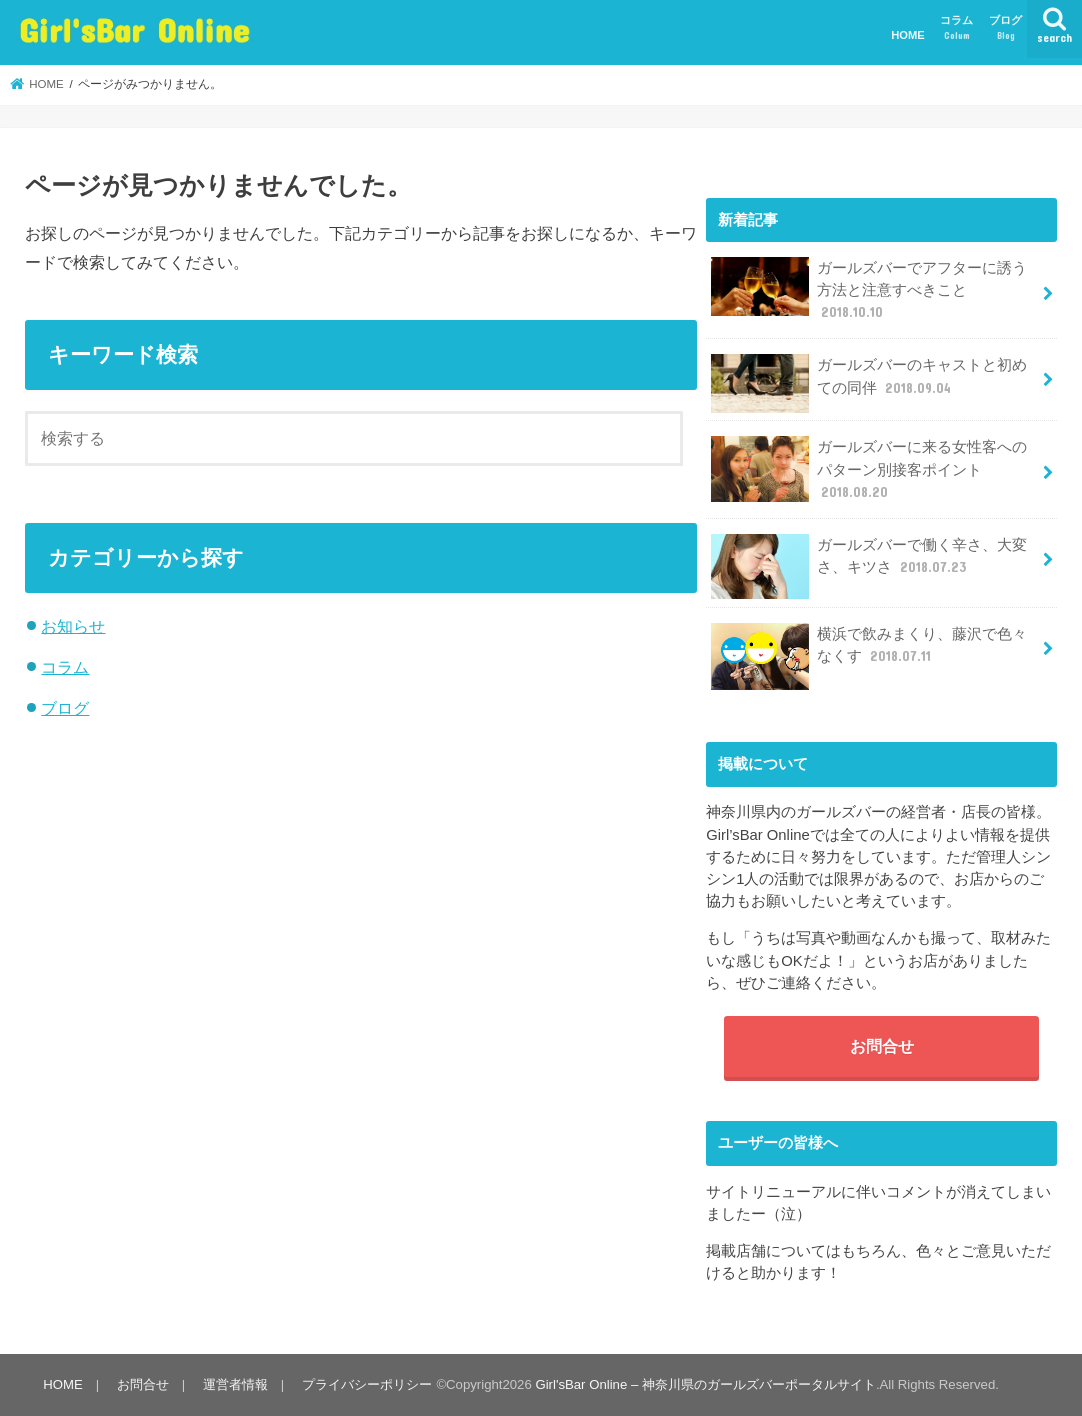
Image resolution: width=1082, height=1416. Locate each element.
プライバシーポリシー (367, 1384)
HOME (908, 35)
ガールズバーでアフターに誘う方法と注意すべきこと (869, 289)
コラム (956, 28)
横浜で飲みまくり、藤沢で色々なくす (869, 652)
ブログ (1005, 28)
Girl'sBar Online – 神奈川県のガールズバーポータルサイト (705, 1384)
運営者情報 (235, 1384)
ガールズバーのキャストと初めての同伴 (869, 383)
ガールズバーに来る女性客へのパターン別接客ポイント (869, 469)
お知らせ (73, 626)
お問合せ (882, 1046)
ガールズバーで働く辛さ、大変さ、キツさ (869, 563)
